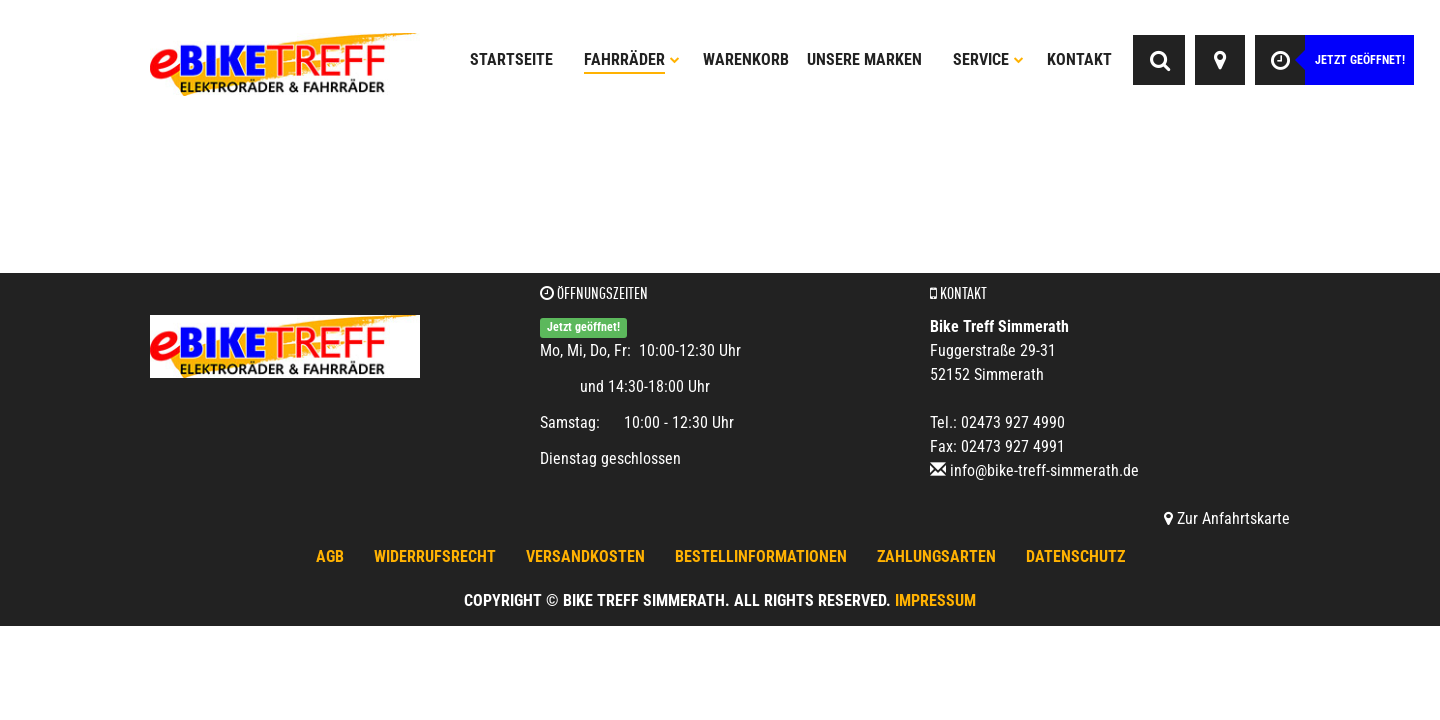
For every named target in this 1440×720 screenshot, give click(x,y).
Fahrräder (632, 59)
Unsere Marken (864, 59)
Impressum (935, 600)
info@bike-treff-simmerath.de (1044, 470)
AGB (330, 556)
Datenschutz (1075, 556)
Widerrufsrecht (435, 556)
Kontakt (1079, 59)
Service (988, 59)
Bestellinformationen (761, 556)
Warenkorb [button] (746, 59)
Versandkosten (585, 556)
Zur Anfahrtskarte (1227, 518)
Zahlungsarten (936, 556)
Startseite (511, 59)
